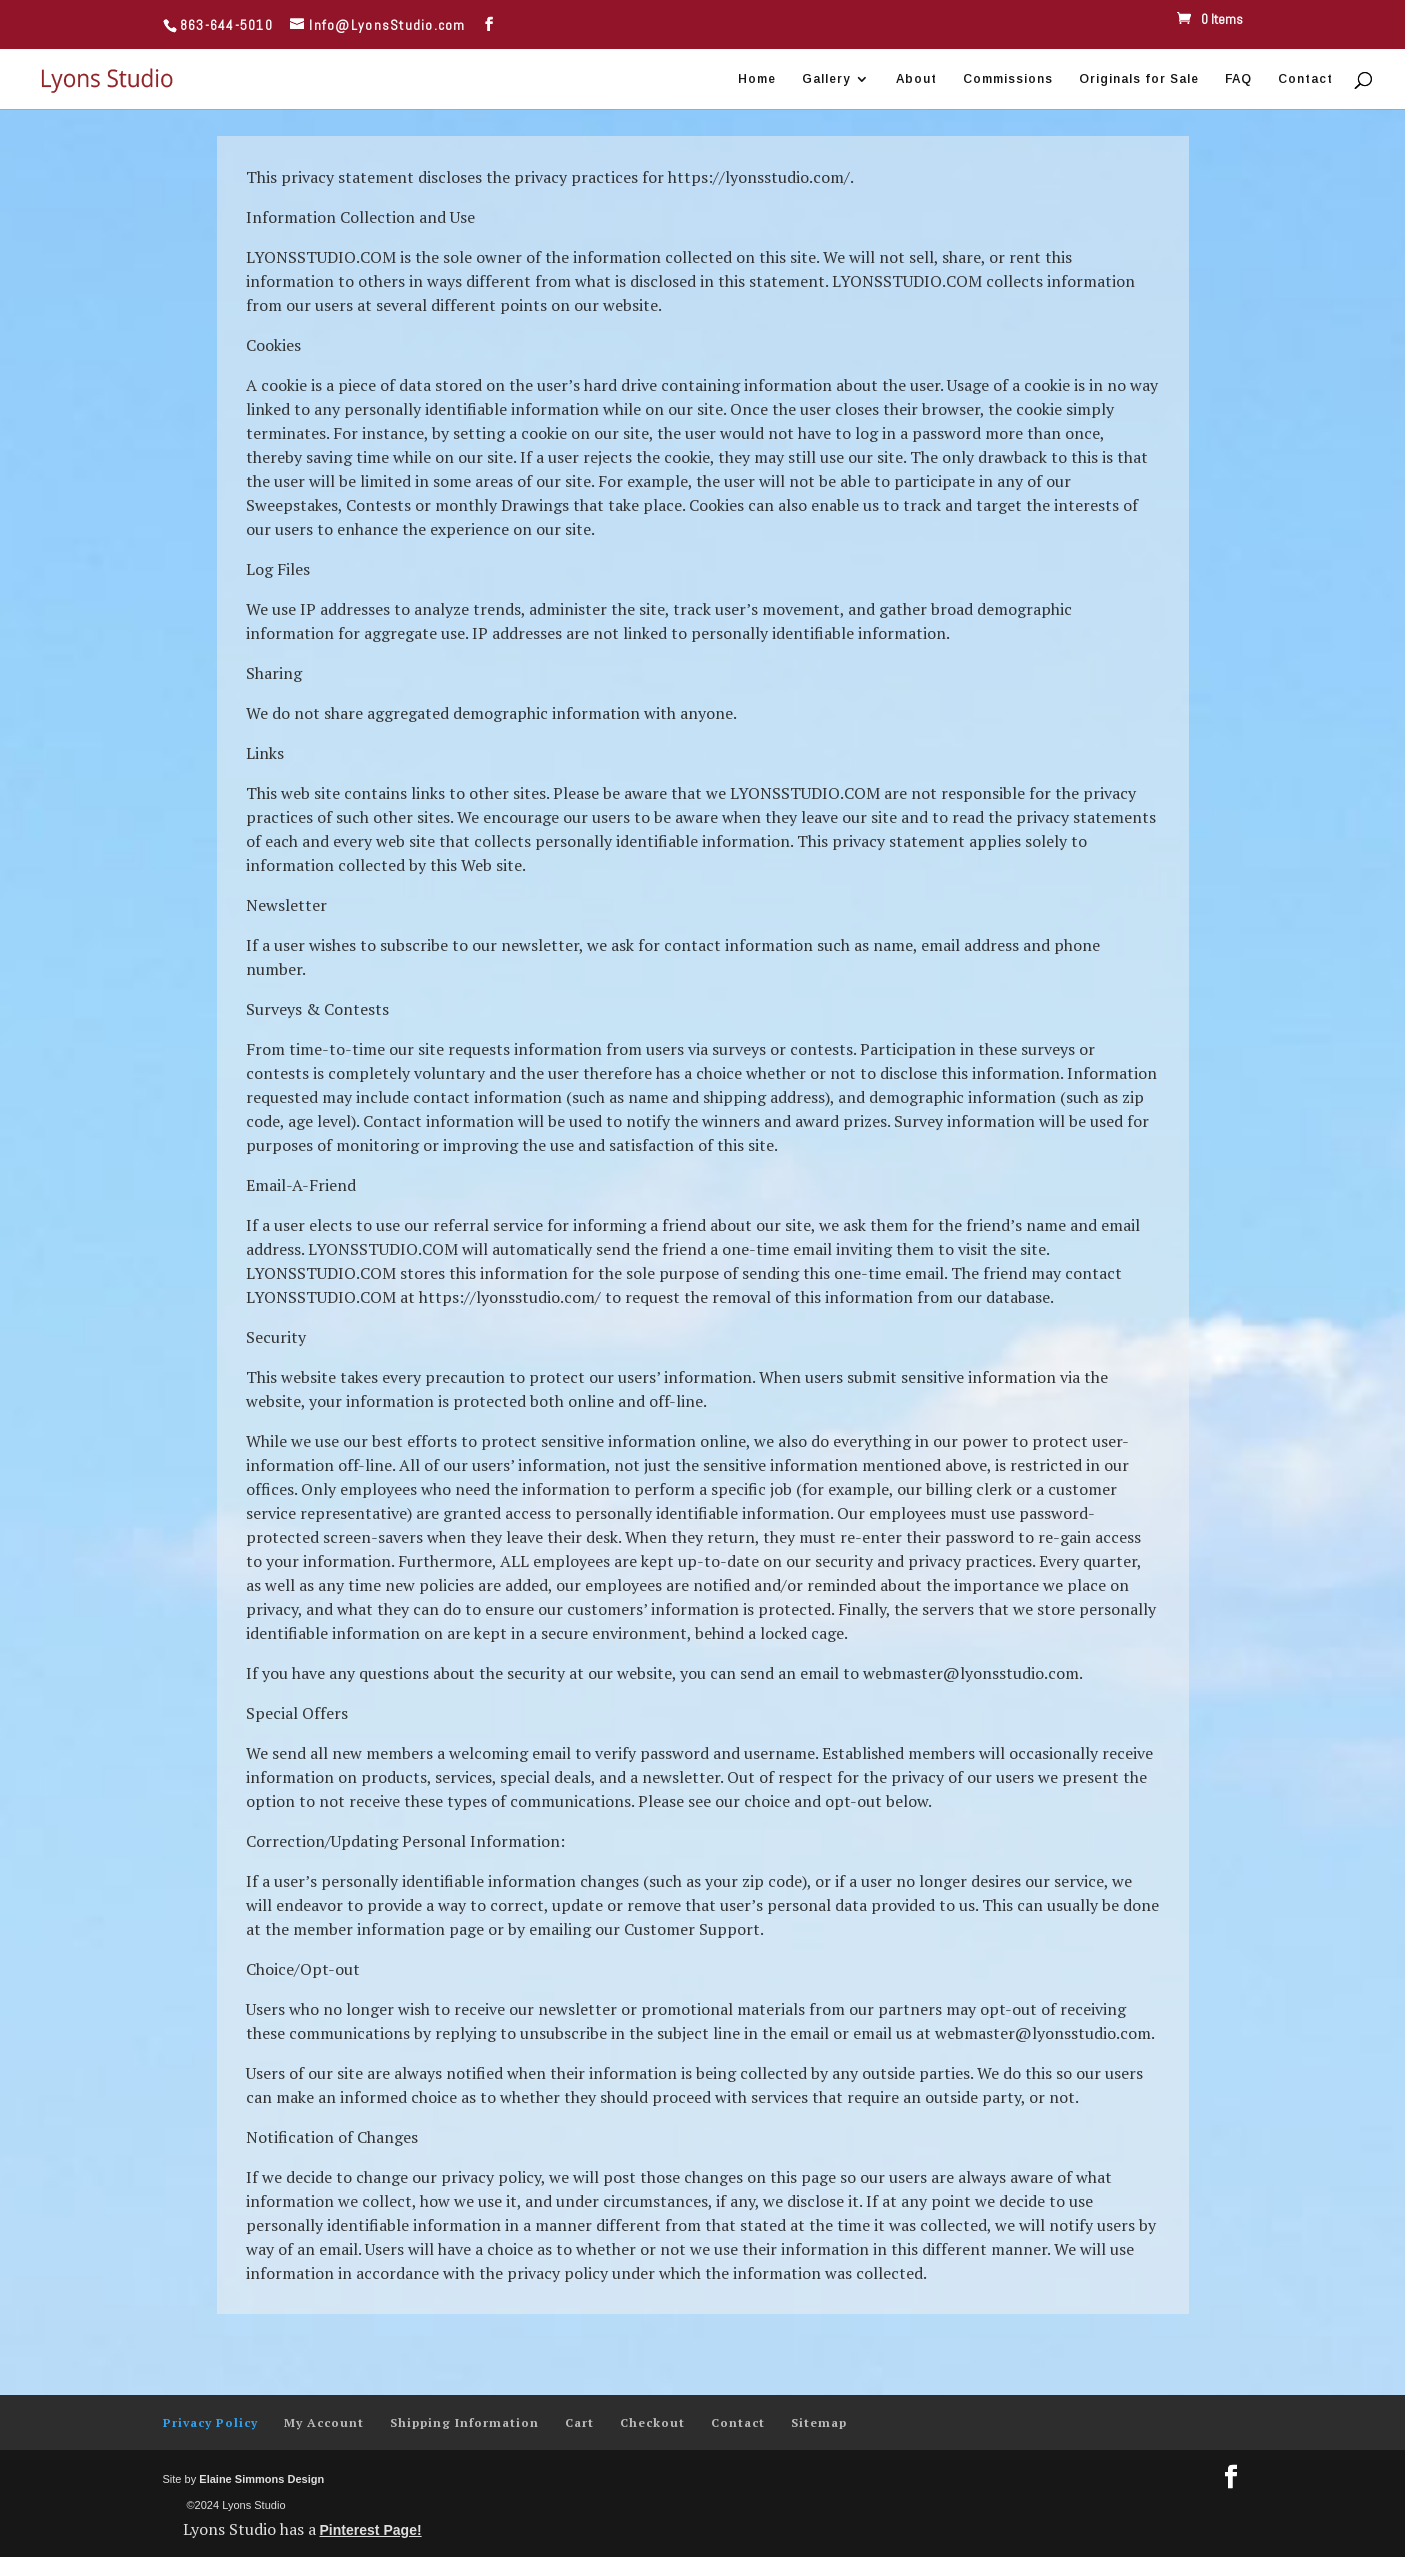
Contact (1305, 79)
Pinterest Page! (371, 2530)
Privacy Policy (210, 2422)
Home (757, 79)
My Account (324, 2422)
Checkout (652, 2422)
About (916, 79)
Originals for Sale (1139, 79)
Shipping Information (464, 2422)
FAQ (1238, 79)
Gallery (826, 79)
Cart (579, 2422)
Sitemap (819, 2422)
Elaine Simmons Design (261, 2479)
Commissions (1008, 79)
